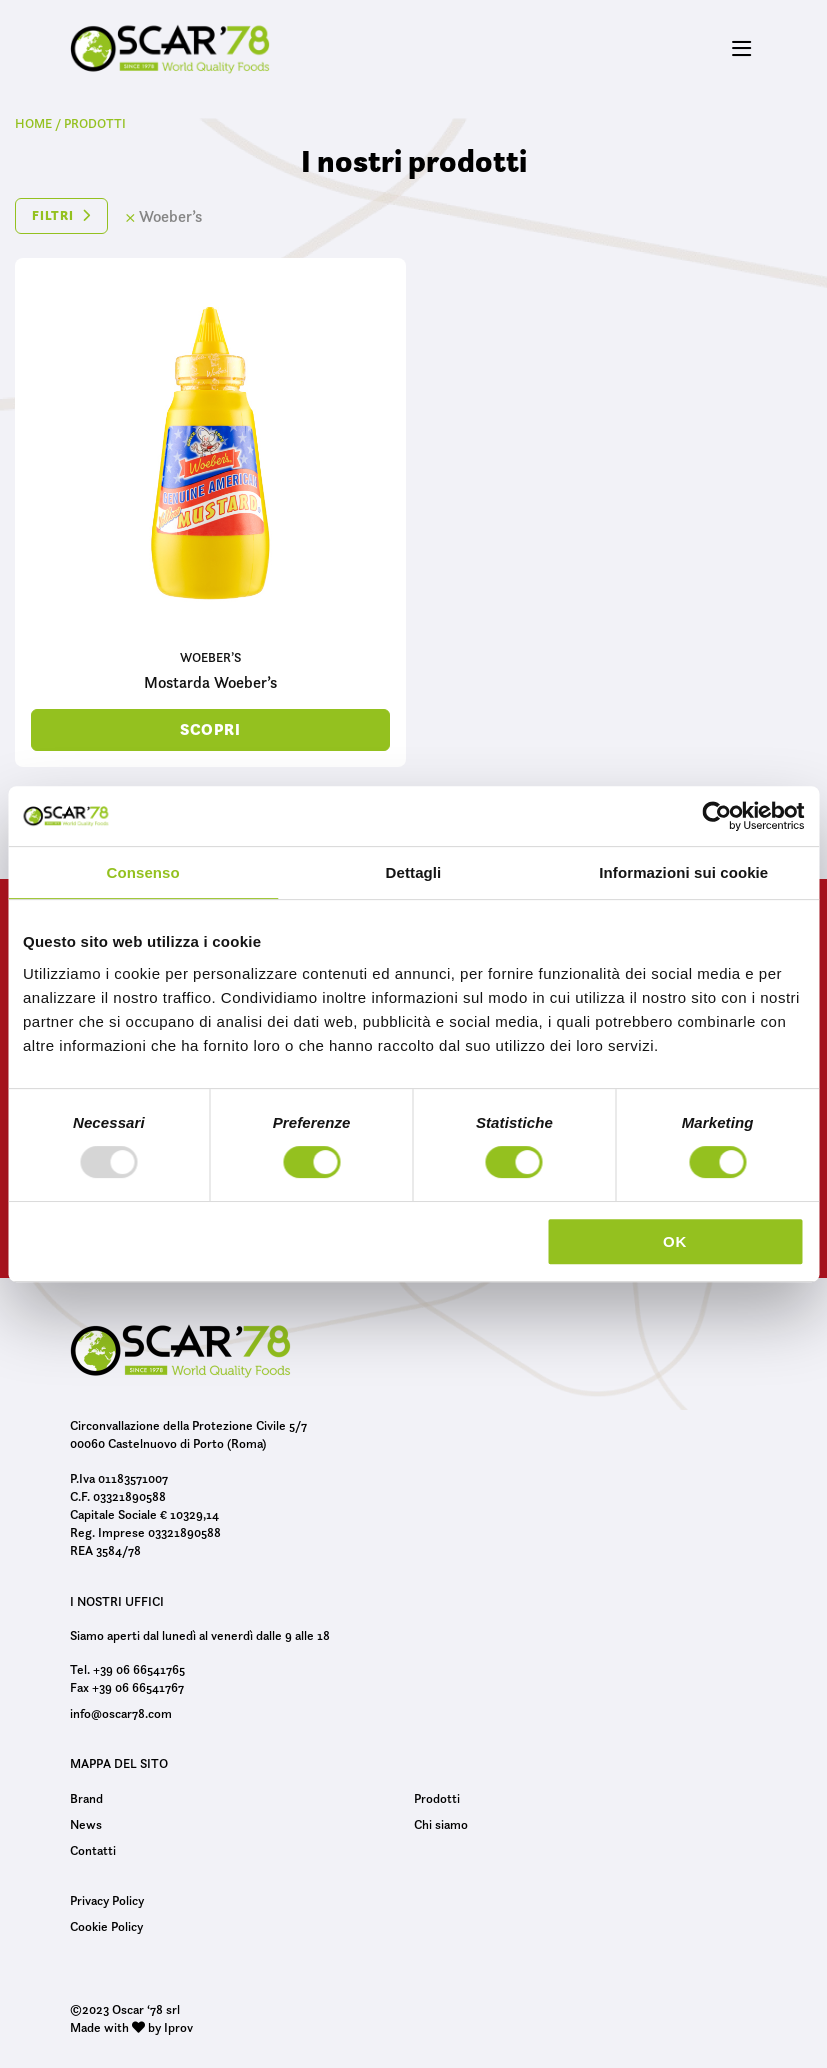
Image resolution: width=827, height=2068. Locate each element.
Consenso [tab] (143, 872)
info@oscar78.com (121, 1713)
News (86, 1824)
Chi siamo (441, 1824)
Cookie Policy (106, 1926)
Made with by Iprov (131, 2027)
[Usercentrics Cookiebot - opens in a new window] (716, 816)
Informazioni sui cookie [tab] (683, 872)
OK (675, 1241)
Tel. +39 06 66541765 (127, 1669)
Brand (86, 1798)
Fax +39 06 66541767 (127, 1687)
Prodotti (437, 1798)
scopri (210, 729)
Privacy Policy (107, 1900)
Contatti (93, 1850)
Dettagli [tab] (414, 872)
